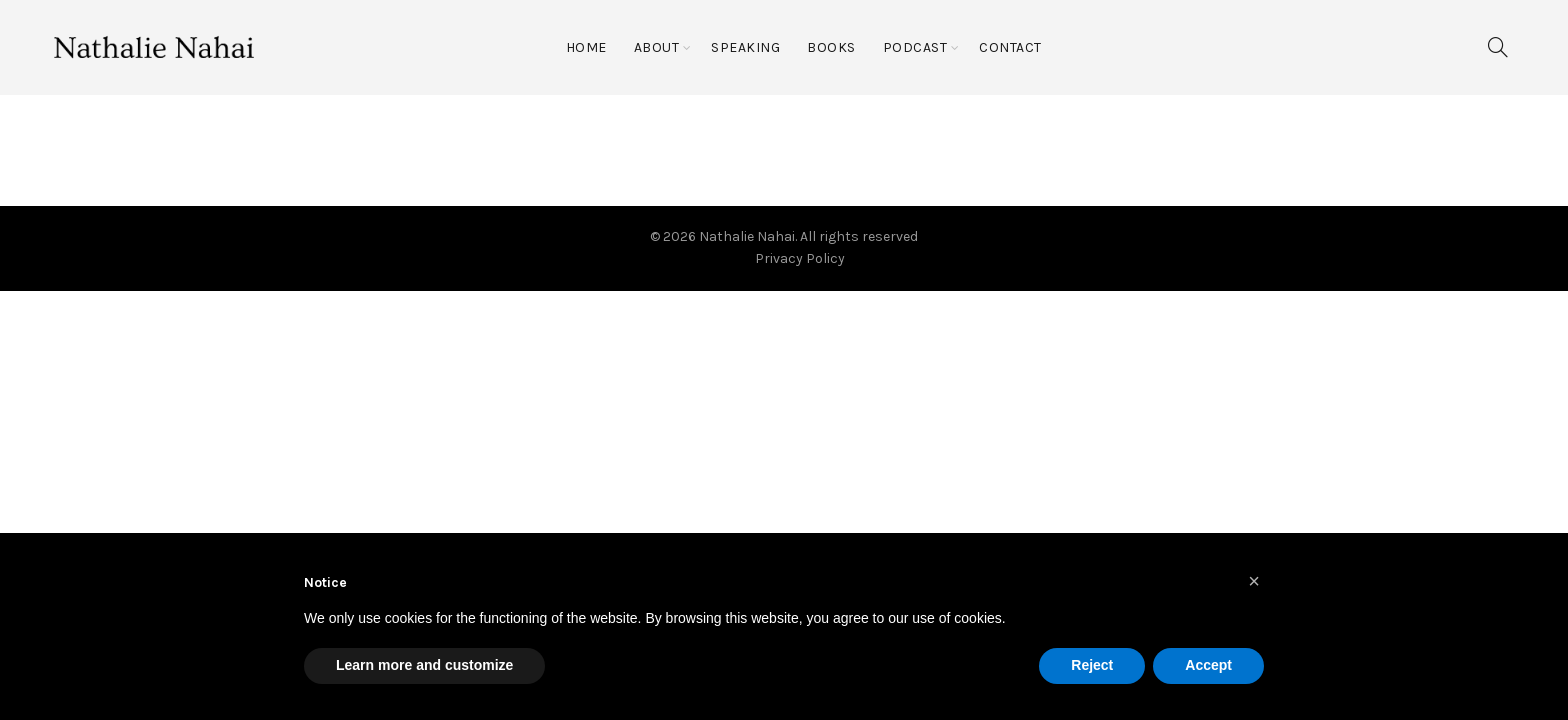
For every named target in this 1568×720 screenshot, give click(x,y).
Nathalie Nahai (747, 236)
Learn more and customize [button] (424, 665)
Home (586, 47)
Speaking (745, 47)
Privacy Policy (800, 258)
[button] (1254, 581)
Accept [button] (1208, 665)
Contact (1010, 47)
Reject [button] (1092, 665)
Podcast (915, 47)
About (657, 47)
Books (831, 47)
